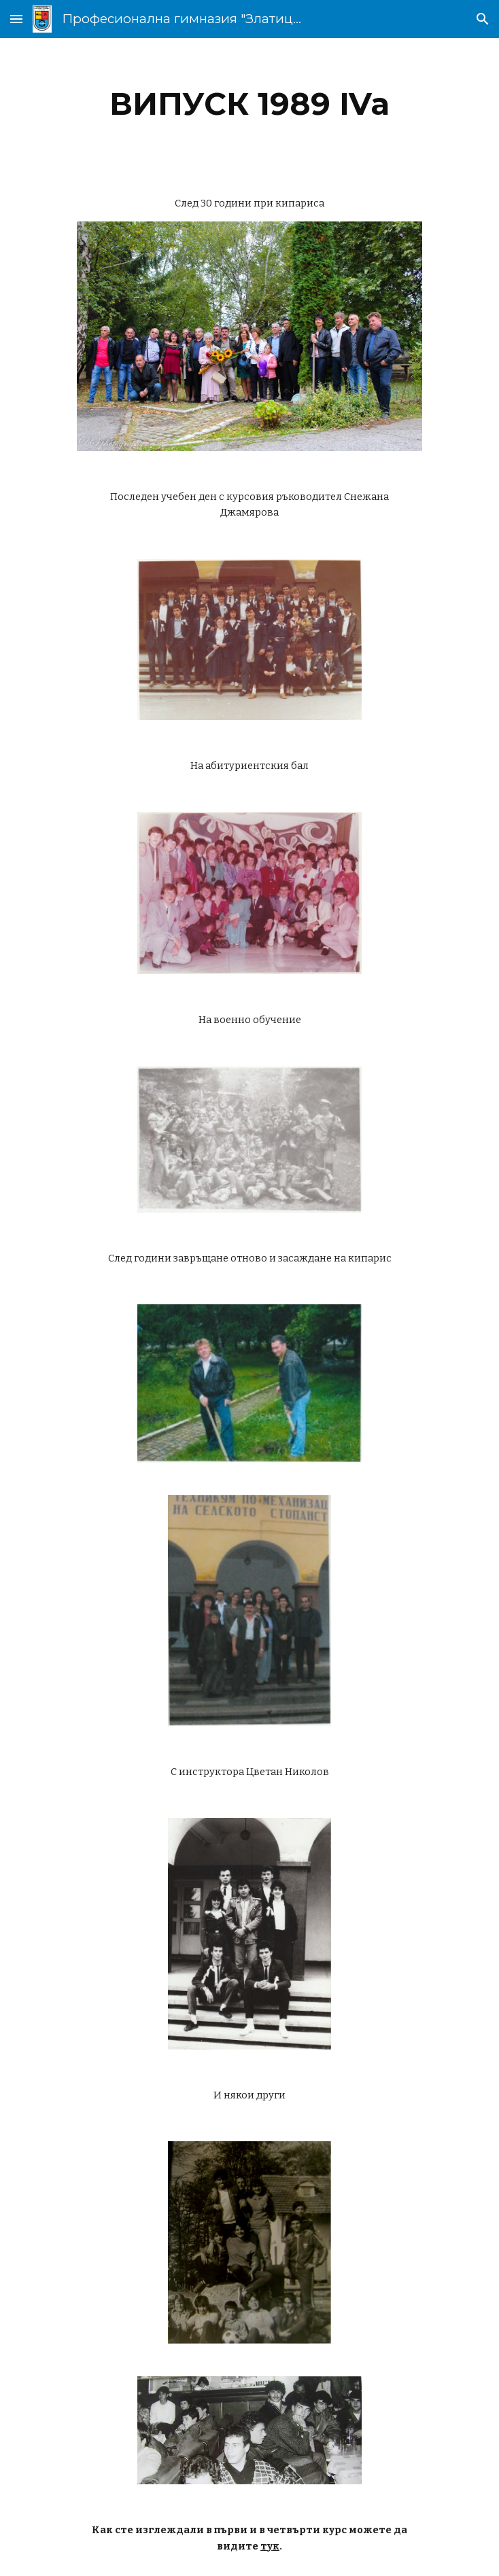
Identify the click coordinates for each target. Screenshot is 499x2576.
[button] (16, 18)
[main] (249, 104)
